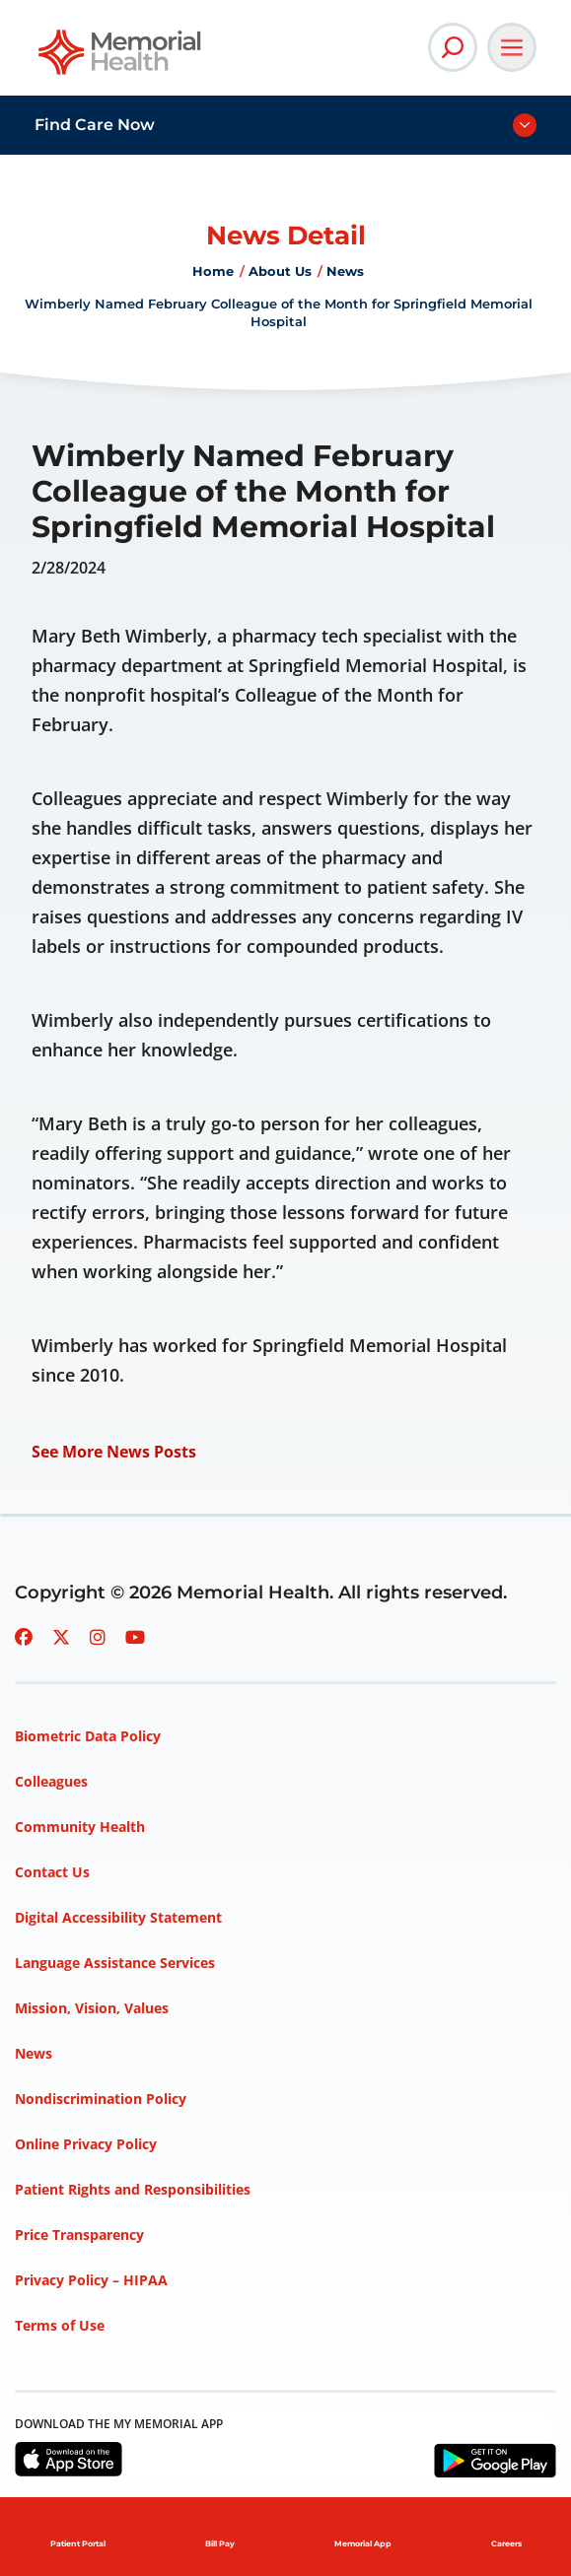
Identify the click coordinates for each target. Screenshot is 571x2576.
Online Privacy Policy (86, 2144)
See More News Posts (114, 1451)
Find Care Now (95, 124)
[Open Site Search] (452, 47)
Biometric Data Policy (88, 1736)
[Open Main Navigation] (511, 47)
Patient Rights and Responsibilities (132, 2189)
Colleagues (51, 1781)
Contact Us (52, 1872)
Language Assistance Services (115, 1962)
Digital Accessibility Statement (118, 1917)
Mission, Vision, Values (92, 2008)
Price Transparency (79, 2234)
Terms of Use (60, 2325)
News (345, 271)
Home (213, 271)
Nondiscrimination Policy (100, 2098)
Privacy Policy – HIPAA (91, 2280)
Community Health (80, 1826)
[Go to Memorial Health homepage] (121, 59)
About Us (280, 271)
